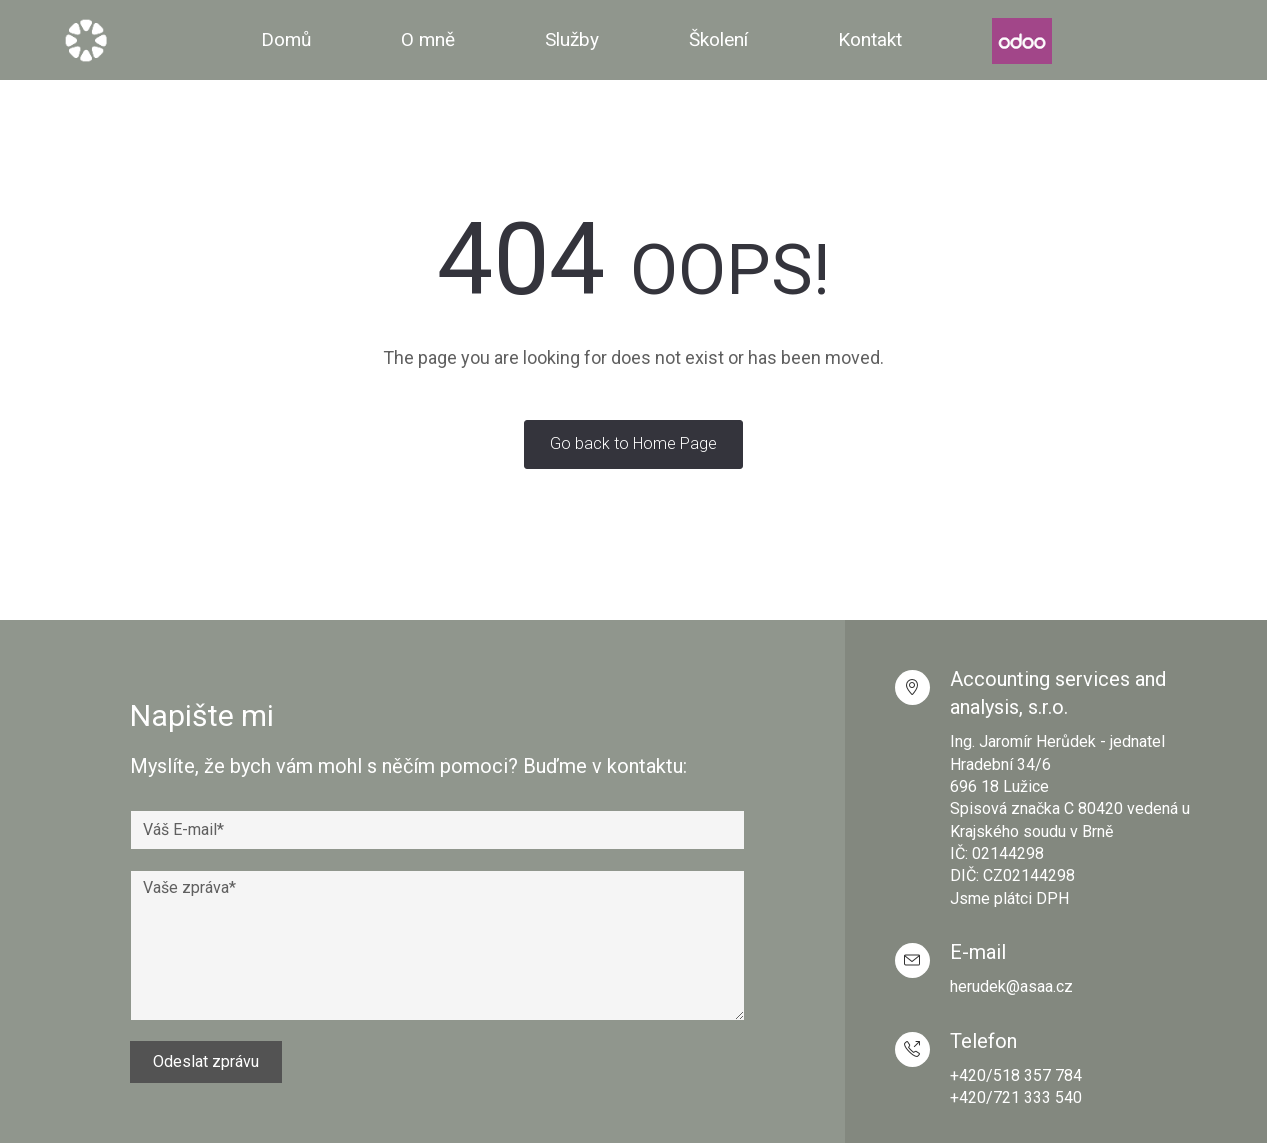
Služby (572, 39)
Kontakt (870, 39)
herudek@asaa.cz (1011, 986)
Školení (718, 39)
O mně (428, 39)
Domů (286, 39)
